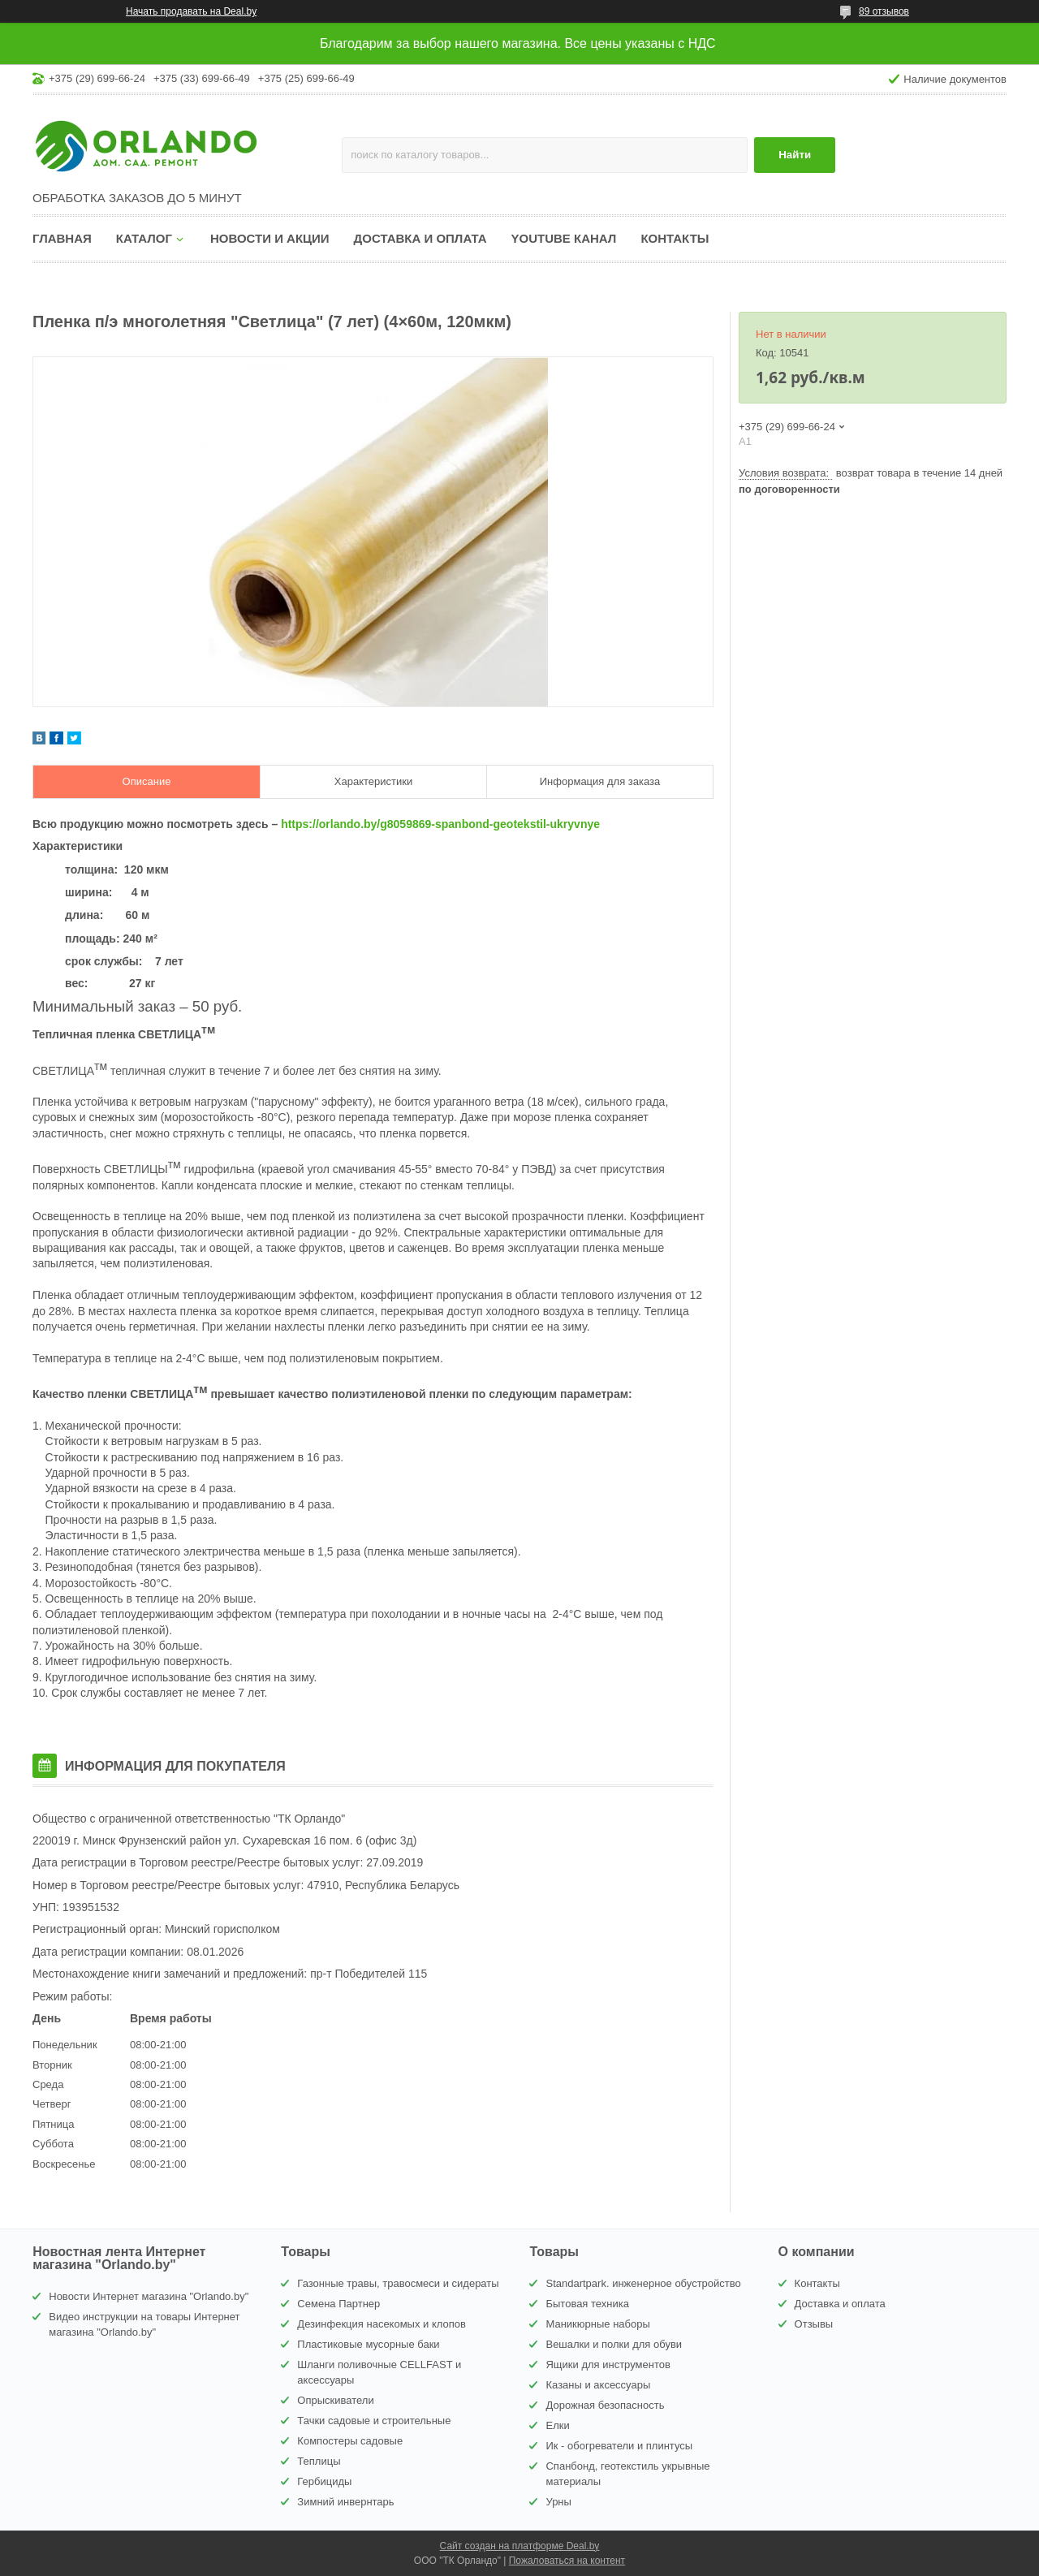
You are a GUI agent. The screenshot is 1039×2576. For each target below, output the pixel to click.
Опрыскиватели (335, 2400)
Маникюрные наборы (597, 2324)
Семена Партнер (338, 2304)
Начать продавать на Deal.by (191, 11)
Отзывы (814, 2324)
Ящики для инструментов (607, 2364)
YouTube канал (564, 238)
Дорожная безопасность (604, 2405)
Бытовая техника (586, 2304)
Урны (558, 2502)
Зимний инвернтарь (345, 2502)
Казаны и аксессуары (597, 2385)
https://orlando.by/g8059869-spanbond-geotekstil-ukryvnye (440, 824)
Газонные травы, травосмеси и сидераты (397, 2283)
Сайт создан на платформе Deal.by (520, 2546)
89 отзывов (884, 11)
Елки (557, 2425)
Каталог (144, 238)
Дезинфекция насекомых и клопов (381, 2324)
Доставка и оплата (420, 238)
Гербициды (324, 2481)
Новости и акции (270, 238)
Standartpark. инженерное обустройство (642, 2283)
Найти (794, 155)
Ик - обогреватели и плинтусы (618, 2446)
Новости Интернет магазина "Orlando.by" (148, 2296)
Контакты (674, 238)
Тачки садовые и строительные (374, 2420)
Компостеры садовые (350, 2441)
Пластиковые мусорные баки (368, 2344)
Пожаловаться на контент (567, 2560)
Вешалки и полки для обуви (613, 2344)
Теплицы (318, 2461)
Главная (62, 238)
